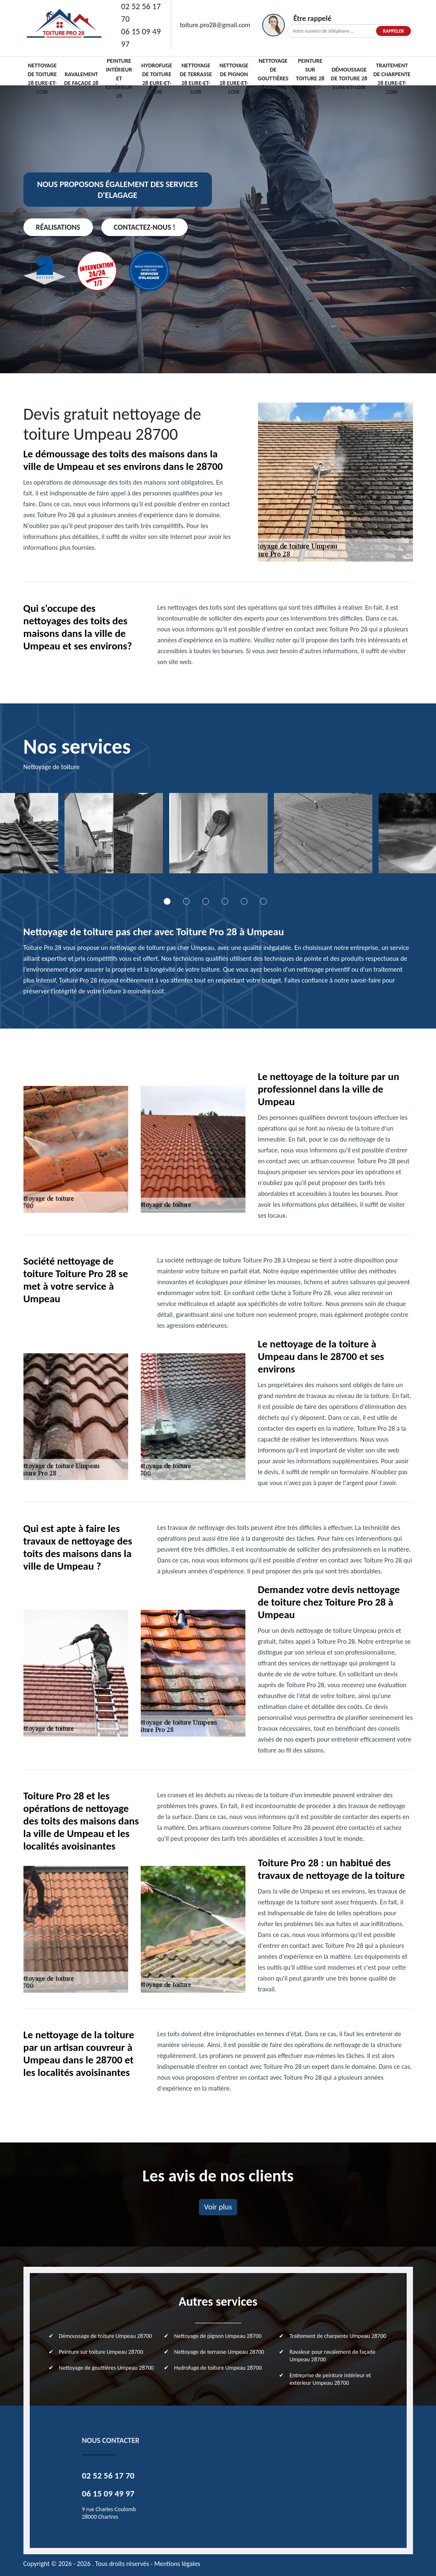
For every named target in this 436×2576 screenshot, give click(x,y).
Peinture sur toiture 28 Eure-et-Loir (310, 78)
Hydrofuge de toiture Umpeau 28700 (218, 2367)
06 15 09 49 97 (141, 37)
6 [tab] (263, 901)
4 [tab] (225, 901)
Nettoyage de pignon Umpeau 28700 (218, 2336)
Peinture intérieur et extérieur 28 (119, 78)
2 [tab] (186, 901)
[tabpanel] (113, 836)
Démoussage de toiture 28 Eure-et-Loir (349, 78)
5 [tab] (244, 901)
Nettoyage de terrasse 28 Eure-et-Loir (196, 78)
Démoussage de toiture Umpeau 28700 (105, 2336)
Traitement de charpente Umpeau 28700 (337, 2336)
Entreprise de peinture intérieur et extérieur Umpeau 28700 (330, 2379)
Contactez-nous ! (144, 227)
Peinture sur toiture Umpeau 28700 (101, 2351)
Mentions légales (177, 2564)
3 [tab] (205, 901)
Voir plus (218, 2207)
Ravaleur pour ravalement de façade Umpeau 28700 (332, 2355)
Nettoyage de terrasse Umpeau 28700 (219, 2351)
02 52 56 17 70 (141, 12)
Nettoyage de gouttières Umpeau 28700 (106, 2367)
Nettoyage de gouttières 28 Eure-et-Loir (273, 78)
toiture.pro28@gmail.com (215, 25)
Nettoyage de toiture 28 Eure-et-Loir (42, 78)
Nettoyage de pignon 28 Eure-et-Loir (233, 78)
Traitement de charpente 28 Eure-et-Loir (391, 78)
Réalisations (58, 227)
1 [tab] (167, 901)
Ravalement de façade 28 (81, 79)
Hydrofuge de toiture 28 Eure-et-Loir (157, 78)
